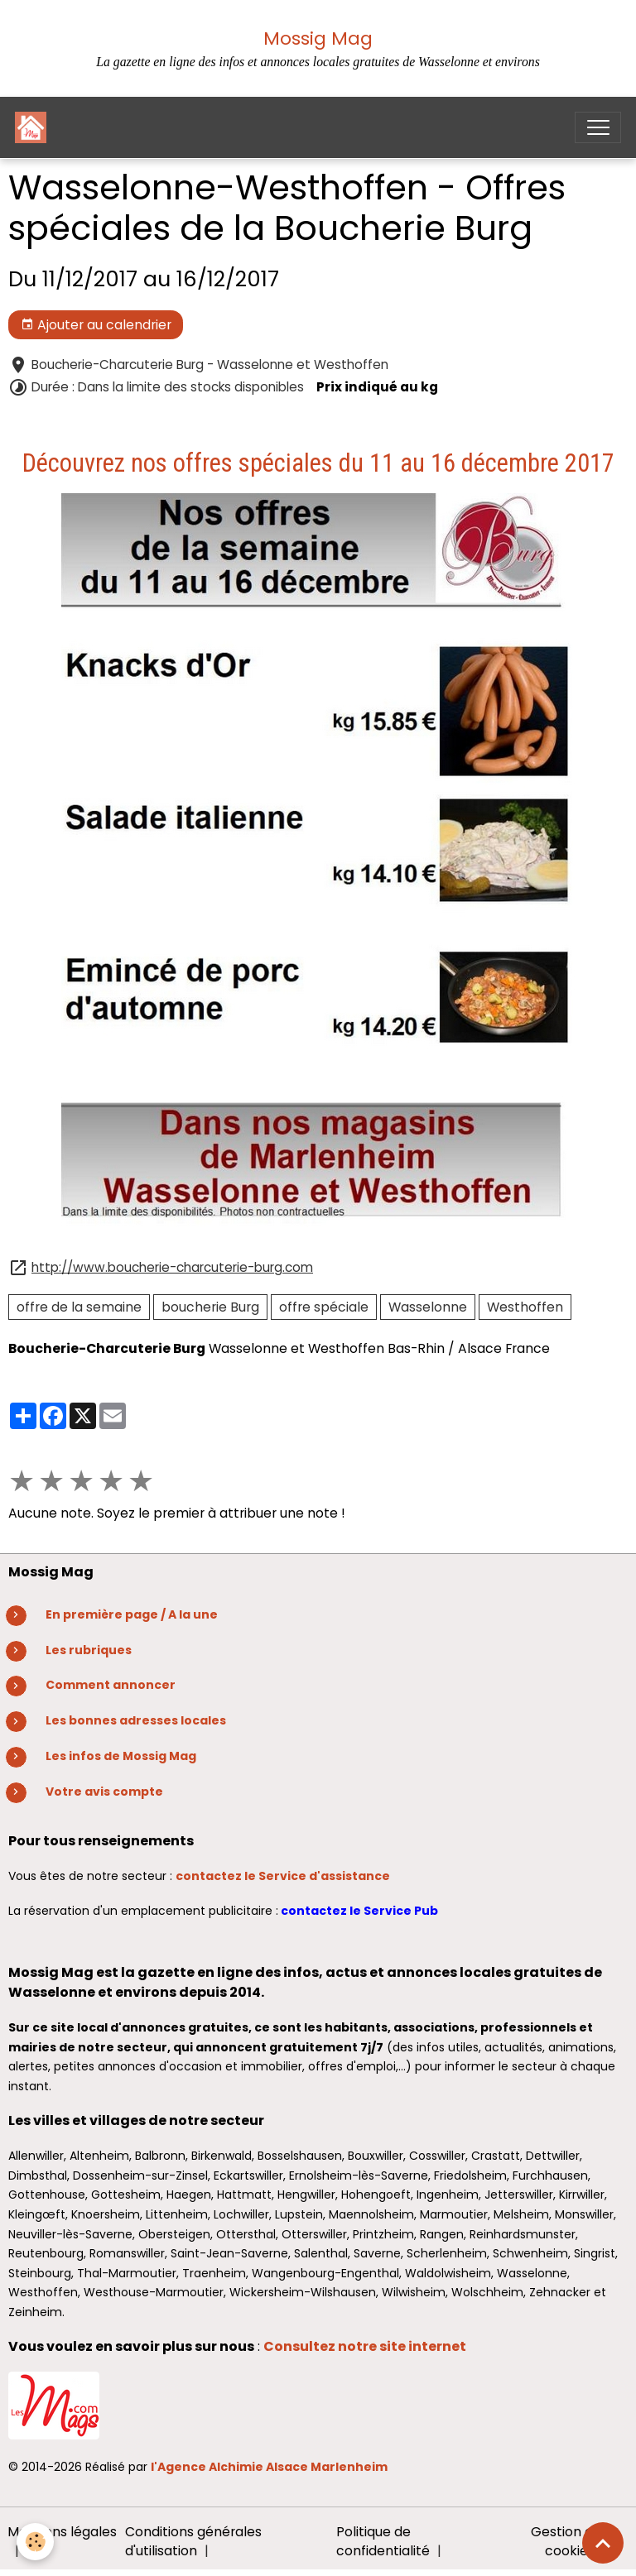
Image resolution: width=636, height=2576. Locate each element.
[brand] (34, 127)
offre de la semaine (79, 1307)
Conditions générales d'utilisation (193, 2541)
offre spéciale (324, 1307)
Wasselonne (427, 1307)
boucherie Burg (210, 1307)
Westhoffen (525, 1307)
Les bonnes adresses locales (136, 1720)
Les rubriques (89, 1650)
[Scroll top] (603, 2543)
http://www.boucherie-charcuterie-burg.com (172, 1267)
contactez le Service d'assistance (283, 1876)
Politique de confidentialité (383, 2541)
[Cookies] (35, 2541)
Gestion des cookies (569, 2541)
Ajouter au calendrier (96, 324)
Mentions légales (62, 2531)
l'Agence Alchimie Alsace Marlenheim (269, 2466)
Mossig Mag (318, 38)
